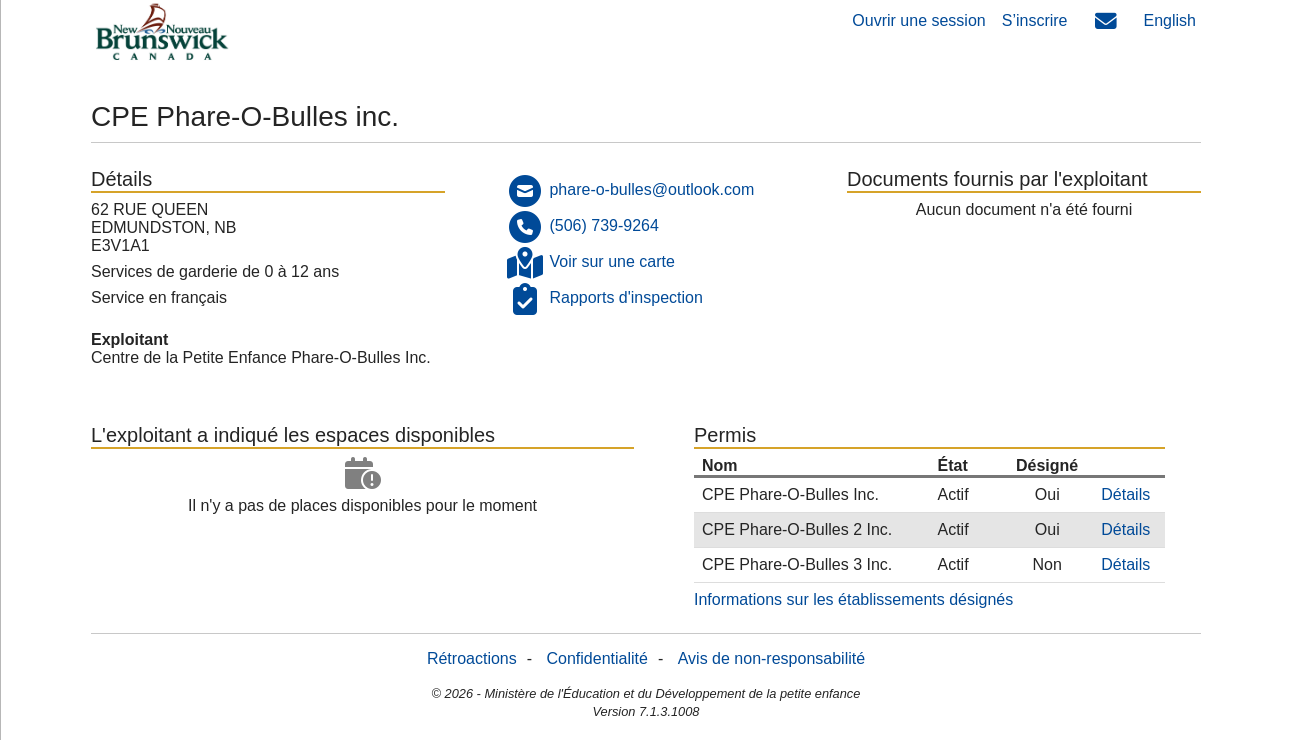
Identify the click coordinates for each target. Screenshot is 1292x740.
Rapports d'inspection (625, 297)
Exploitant (129, 339)
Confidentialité (597, 658)
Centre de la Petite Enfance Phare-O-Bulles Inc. (261, 357)
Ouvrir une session (918, 20)
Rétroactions (472, 658)
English (1170, 20)
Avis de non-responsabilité (771, 658)
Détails (1125, 494)
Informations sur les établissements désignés (853, 599)
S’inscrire (1035, 20)
